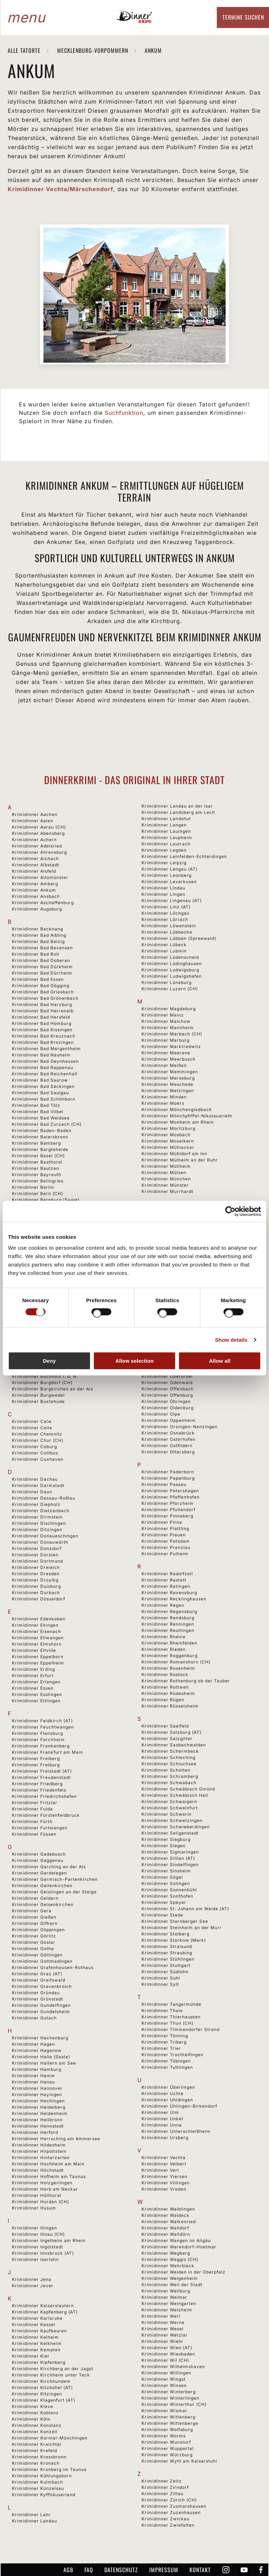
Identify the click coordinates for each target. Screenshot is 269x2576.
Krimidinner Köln (31, 2419)
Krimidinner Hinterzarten (41, 2157)
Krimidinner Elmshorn (37, 1644)
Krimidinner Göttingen (37, 1954)
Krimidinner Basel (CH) (38, 1155)
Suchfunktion (124, 412)
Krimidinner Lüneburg (167, 982)
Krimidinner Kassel (33, 2324)
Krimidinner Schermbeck (170, 1751)
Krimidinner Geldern (35, 1898)
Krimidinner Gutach (34, 2017)
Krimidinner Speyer (164, 1902)
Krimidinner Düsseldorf (38, 1598)
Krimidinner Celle (32, 1427)
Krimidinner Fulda (32, 1808)
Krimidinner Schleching (168, 1757)
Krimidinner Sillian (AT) (168, 1858)
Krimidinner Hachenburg (40, 2037)
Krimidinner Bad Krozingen (43, 1042)
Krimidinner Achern (34, 839)
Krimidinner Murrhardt (167, 1191)
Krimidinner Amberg (35, 883)
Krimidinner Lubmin (164, 951)
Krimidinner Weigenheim (170, 2278)
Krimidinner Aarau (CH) (39, 827)
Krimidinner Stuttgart (166, 1965)
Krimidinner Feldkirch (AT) (42, 1720)
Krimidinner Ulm (160, 2112)
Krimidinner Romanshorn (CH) (176, 1661)
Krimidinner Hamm (33, 2075)
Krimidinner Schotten (166, 1770)
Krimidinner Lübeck (164, 944)
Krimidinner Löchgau (165, 913)
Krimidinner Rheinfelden (169, 1643)
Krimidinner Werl (161, 2316)
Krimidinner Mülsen (164, 1172)
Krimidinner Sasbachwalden (174, 1744)
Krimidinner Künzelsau (38, 2488)
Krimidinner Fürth (32, 1821)
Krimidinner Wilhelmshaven (173, 2366)
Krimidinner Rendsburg (168, 1617)
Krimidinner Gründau (36, 1992)
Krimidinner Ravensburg (169, 1592)
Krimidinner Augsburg (37, 909)
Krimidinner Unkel (162, 2118)
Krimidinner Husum (34, 2208)
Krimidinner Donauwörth (40, 1542)
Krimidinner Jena (31, 2279)
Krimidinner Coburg (34, 1446)
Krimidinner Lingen (163, 894)
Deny (49, 1361)
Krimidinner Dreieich (36, 1567)
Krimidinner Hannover (37, 2088)
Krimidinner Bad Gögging (40, 985)
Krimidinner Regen (163, 1605)
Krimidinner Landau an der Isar (177, 806)
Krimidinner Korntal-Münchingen (50, 2438)
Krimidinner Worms (164, 2435)
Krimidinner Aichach (35, 858)
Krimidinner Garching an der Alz (49, 1866)
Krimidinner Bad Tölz (36, 1105)
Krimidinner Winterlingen (170, 2398)
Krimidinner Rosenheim (168, 1668)
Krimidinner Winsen (164, 2385)
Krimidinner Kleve (32, 2406)
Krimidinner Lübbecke (167, 932)
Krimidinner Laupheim (167, 837)
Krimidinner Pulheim (165, 1553)
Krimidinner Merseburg (168, 1078)
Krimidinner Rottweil (165, 1687)
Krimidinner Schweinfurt (170, 1807)
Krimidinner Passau (164, 1484)
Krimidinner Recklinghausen (174, 1598)
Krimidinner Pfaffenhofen (171, 1497)
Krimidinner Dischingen (39, 1523)
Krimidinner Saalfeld (165, 1726)
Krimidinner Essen (33, 1688)
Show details (231, 1339)
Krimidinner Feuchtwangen (43, 1727)
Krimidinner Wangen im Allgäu (176, 2240)
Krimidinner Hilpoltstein (39, 2151)
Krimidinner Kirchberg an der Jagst (52, 2368)
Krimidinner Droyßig (35, 1580)
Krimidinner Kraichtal (36, 2444)
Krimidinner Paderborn (168, 1471)
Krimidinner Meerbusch (168, 1059)
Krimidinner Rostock (165, 1674)
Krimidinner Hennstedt (38, 2126)
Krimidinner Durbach (36, 1592)
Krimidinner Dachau (35, 1479)
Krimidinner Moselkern (168, 1141)
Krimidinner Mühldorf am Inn (174, 1153)
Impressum (163, 2569)
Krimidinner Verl (160, 2170)
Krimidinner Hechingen (38, 2100)
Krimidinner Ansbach (36, 896)
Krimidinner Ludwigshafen (172, 976)
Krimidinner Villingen (166, 2182)
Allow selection (134, 1361)
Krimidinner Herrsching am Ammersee (56, 2138)
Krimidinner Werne (163, 2322)
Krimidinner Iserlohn (35, 2259)
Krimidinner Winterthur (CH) (174, 2404)
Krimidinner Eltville (34, 1650)
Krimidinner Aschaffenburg (43, 902)
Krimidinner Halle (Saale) (41, 2056)
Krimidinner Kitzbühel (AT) (42, 2387)
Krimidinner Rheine (164, 1636)
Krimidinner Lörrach (165, 919)
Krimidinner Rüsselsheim (170, 1706)
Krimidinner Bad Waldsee (41, 1118)
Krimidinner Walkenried (169, 2221)
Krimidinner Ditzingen (37, 1529)
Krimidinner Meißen (164, 1065)
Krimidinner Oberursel (167, 1376)
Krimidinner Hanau (33, 2082)
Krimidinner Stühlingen (168, 1959)
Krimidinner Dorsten (35, 1554)
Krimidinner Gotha (33, 1948)
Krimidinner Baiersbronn (40, 1136)
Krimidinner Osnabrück (168, 1433)
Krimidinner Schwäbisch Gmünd (178, 1789)
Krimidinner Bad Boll (35, 954)
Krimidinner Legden (164, 850)
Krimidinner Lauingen (166, 831)
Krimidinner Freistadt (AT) (42, 1771)
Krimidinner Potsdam (166, 1541)
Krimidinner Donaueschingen (45, 1535)
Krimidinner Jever (33, 2285)
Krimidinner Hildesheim (39, 2145)
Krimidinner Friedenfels (39, 1790)
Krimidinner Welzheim (167, 2309)
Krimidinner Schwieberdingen (176, 1826)
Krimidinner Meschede (167, 1084)
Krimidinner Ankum (34, 890)
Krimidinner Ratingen (166, 1586)
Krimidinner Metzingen (168, 1090)
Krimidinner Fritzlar (34, 1802)
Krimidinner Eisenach (36, 1631)
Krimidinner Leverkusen (169, 881)
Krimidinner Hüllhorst (36, 2195)
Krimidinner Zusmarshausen (174, 2506)
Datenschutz (121, 2569)
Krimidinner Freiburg (36, 1764)
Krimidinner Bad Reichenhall (44, 1073)
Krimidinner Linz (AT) (166, 906)
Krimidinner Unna (162, 2125)
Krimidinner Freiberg (36, 1758)
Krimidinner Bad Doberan (41, 960)
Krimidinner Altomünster (40, 877)
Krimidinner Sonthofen (167, 1896)
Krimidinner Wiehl (162, 2341)
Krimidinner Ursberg (165, 2137)
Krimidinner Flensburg (37, 1733)
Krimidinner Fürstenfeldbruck (46, 1815)
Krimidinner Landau (34, 2520)
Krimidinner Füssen (34, 1834)
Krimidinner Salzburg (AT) (171, 1732)
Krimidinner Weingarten (169, 2303)
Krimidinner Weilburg (166, 2291)
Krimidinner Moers (163, 1103)
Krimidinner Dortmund (37, 1561)
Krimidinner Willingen (166, 2372)
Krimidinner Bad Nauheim (41, 1054)
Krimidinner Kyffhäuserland (43, 2494)
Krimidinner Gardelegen (39, 1873)
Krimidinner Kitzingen (37, 2393)
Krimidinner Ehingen (35, 1625)
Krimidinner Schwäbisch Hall (175, 1795)
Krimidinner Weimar (164, 2297)
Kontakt (200, 2569)
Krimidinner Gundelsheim (41, 2011)
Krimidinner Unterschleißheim (176, 2131)
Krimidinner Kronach (36, 2463)
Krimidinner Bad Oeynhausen (45, 1061)
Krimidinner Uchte (163, 2093)
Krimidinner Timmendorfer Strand (181, 2029)
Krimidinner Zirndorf (165, 2487)
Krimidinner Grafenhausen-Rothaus (53, 1967)
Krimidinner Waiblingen (168, 2209)
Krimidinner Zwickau (165, 2518)
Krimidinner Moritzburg (168, 1128)
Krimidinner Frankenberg (41, 1745)
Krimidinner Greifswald (38, 1980)
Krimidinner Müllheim (166, 1166)
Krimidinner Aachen (34, 814)
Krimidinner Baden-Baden (41, 1130)
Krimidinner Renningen (168, 1624)
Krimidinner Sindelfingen (170, 1864)
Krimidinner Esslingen (37, 1694)
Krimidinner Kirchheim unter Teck (51, 2375)
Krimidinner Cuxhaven (37, 1459)
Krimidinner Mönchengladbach (177, 1109)
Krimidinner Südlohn (165, 1971)
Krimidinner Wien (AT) (167, 2347)
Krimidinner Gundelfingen (41, 2005)
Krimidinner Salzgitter (167, 1738)
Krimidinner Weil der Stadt (172, 2284)
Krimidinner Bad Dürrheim (42, 973)
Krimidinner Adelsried (37, 846)
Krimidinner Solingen (166, 1883)
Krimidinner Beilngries (37, 1181)
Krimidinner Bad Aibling (39, 935)
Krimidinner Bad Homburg (41, 1023)
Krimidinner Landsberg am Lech (178, 812)
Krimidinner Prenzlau (166, 1547)
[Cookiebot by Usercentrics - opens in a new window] (230, 1211)
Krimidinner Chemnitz (37, 1434)
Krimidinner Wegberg (166, 2253)
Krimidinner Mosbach (166, 1134)
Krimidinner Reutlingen (168, 1630)
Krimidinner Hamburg (36, 2069)
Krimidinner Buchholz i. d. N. (45, 1376)
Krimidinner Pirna (162, 1522)
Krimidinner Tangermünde (171, 2004)
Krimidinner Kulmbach (37, 2482)
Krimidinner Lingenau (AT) (172, 900)
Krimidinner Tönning (165, 2035)
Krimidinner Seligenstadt (170, 1833)
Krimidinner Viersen (164, 2176)
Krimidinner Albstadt (35, 864)
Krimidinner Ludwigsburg (170, 969)
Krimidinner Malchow (166, 1021)
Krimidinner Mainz (163, 1015)
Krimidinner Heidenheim (40, 2113)
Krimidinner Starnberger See (175, 1921)
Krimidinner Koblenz (35, 2412)
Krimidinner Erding (33, 1669)
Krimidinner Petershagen (170, 1490)
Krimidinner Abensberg (38, 833)
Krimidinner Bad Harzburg (42, 1004)
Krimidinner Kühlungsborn (42, 2475)
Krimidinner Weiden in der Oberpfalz (184, 2272)
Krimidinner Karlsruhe (37, 2318)
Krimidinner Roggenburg (170, 1655)
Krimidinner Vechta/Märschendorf (60, 189)
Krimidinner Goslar (33, 1942)
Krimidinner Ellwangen (38, 1637)
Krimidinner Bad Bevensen (42, 947)
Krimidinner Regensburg (169, 1611)
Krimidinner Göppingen (38, 1929)
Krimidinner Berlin (33, 1187)
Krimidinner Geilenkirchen (42, 1885)
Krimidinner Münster (165, 1185)
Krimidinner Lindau (163, 888)
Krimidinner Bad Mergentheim (46, 1048)
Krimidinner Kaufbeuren (39, 2330)
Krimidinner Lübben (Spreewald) (179, 938)
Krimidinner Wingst (164, 2379)
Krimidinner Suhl (161, 1978)
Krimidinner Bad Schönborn (43, 1099)
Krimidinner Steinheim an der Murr (182, 1927)
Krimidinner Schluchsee (169, 1763)
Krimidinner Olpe (161, 1414)
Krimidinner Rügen (163, 1699)
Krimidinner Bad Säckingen (43, 1086)
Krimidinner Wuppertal (168, 2448)
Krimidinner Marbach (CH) (172, 1033)
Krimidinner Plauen (164, 1534)
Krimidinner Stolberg (165, 1933)
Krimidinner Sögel (162, 1877)
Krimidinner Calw (32, 1421)
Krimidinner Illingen (34, 2228)
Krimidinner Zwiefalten (168, 2525)
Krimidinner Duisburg (36, 1586)
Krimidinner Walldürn (166, 2234)
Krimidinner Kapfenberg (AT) (45, 2312)
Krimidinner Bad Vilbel (37, 1111)
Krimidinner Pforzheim (168, 1503)
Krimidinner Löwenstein (169, 925)
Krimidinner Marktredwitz (171, 1046)
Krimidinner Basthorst (37, 1162)
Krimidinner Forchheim (38, 1739)
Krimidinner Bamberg (36, 1143)
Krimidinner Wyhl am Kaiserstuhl (179, 2461)
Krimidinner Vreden (164, 2189)
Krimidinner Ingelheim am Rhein (48, 2240)
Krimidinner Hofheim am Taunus (49, 2176)
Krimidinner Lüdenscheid (170, 957)
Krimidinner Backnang (37, 928)
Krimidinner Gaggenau (37, 1860)
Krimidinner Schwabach (169, 1782)
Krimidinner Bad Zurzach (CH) (47, 1124)
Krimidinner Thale (162, 2010)
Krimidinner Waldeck (165, 2215)
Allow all (219, 1361)
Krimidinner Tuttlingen (167, 2067)
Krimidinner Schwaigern (169, 1801)
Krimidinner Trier (161, 2048)
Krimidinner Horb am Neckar (45, 2189)
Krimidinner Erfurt (33, 1675)
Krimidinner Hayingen (37, 2094)
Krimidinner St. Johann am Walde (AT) (185, 1908)
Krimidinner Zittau (163, 2493)
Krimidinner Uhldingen (167, 2099)
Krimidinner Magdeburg (169, 1008)
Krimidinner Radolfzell (167, 1573)
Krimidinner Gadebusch (39, 1854)
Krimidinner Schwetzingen (172, 1820)
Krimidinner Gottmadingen (42, 1961)
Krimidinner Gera (31, 1910)
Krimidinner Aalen (32, 820)
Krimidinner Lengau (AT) (170, 869)
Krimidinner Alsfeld (34, 871)
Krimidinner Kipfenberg (38, 2362)
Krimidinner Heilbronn (37, 2119)
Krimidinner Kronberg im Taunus (49, 2469)
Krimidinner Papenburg (168, 1478)
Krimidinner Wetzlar (165, 2335)
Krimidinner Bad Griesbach (43, 991)
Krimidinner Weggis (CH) (170, 2259)
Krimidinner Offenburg (167, 1395)
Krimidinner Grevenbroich (42, 1986)
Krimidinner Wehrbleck (168, 2265)
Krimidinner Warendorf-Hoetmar (179, 2246)
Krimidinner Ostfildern (167, 1445)
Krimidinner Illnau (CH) (38, 2234)
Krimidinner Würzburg (167, 2454)
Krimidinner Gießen (34, 1917)
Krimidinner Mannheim (168, 1027)
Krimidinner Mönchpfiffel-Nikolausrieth (187, 1115)
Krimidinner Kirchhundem (41, 2381)
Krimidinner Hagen (33, 2044)
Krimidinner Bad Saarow (40, 1080)
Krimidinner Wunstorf (166, 2442)
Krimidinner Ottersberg (168, 1451)
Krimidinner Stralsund (167, 1946)
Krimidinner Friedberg (37, 1783)
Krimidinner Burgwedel (38, 1395)
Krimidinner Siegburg (166, 1839)
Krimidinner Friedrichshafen (44, 1796)
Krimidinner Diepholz (36, 1504)
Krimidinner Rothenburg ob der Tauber (186, 1680)
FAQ (88, 2569)
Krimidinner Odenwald (167, 1382)
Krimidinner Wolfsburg (167, 2429)
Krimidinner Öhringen (166, 1401)
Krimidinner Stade (162, 1915)
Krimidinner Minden (164, 1096)
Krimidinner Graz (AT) (37, 1973)
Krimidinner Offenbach (168, 1388)
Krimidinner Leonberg (167, 875)
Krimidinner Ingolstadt (37, 2246)
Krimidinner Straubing (167, 1952)
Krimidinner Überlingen (168, 2087)
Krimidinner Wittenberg (168, 2417)
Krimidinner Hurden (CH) (40, 2201)
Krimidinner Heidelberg (38, 2107)
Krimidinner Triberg (164, 2042)
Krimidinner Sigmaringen (170, 1852)
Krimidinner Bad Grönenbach (45, 998)
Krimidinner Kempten (36, 2349)
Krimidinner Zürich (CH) (169, 2499)
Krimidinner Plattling (165, 1528)
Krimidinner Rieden (164, 1649)
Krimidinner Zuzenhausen (171, 2512)
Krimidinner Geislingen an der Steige (54, 1891)
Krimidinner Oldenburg (168, 1407)
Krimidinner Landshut (166, 818)
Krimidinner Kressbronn (39, 2456)
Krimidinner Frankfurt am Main (47, 1752)
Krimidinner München (166, 1178)
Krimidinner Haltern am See (44, 2063)
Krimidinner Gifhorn (34, 1923)
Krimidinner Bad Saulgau (40, 1092)
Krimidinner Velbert (164, 2163)
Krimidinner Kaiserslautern (43, 2305)
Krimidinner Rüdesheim (168, 1693)
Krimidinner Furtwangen (40, 1827)
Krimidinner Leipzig (164, 862)
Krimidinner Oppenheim (169, 1420)
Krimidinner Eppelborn (37, 1656)
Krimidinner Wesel (163, 2328)
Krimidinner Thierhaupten (171, 2016)
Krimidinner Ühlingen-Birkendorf (179, 2106)
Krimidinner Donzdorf (37, 1548)
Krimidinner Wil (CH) (165, 2360)
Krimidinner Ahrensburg (39, 852)
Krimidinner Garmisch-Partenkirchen (55, 1879)
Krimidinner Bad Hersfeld (41, 1017)
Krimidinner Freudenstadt (41, 1777)
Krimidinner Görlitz (34, 1936)
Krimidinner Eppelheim (38, 1663)
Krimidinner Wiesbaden (168, 2354)
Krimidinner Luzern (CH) (170, 988)
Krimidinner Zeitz (162, 2481)
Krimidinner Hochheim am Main (48, 2163)
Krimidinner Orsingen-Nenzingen (180, 1426)
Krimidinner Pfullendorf (168, 1509)
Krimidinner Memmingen (170, 1071)
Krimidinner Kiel (30, 2356)
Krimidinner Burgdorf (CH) (42, 1382)
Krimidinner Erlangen (36, 1681)
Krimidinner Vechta (164, 2157)
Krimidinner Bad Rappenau (42, 1067)
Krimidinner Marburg (165, 1040)
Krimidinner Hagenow (37, 2050)
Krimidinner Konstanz (37, 2425)
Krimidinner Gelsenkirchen (43, 1904)
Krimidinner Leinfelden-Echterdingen (184, 856)
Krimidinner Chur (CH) (37, 1440)
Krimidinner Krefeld (34, 2450)
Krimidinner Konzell (34, 2431)
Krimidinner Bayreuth (36, 1174)
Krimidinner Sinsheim (166, 1870)
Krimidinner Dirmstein (37, 1517)
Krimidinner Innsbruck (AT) (43, 2253)
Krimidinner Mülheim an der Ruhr (180, 1160)
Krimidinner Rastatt (164, 1580)
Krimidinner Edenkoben (38, 1618)
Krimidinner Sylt (160, 1984)
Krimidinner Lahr (31, 2514)
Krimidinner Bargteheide (40, 1149)
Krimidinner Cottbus (35, 1452)
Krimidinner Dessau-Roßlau (43, 1498)
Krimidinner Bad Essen (38, 979)
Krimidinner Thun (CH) (167, 2023)
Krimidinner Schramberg (170, 1776)
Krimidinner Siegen (164, 1845)
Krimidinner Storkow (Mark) (174, 1940)
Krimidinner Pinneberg (167, 1516)
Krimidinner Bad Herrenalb (43, 1010)
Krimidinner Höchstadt (38, 2170)
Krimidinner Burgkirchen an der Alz (53, 1388)
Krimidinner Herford (35, 2132)
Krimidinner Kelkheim (37, 2343)
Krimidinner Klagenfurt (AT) (43, 2400)
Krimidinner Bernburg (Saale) (46, 1199)
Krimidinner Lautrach (166, 843)
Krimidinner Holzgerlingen (42, 2182)
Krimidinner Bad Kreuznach (43, 1036)
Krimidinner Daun (32, 1491)
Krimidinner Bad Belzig (38, 941)
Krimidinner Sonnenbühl (169, 1889)
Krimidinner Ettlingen (36, 1700)
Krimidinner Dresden (36, 1573)
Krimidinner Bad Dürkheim (42, 966)
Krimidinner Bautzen (35, 1168)
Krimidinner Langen (164, 825)
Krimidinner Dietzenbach (40, 1510)
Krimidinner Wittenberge (170, 2423)
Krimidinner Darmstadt (38, 1485)
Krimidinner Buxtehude (38, 1401)
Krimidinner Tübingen (166, 2061)
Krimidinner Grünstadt (37, 1999)
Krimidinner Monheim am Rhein (178, 1122)
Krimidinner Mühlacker (168, 1147)
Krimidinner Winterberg (169, 2391)
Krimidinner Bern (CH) (37, 1193)
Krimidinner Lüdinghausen (172, 963)
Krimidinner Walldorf (165, 2228)
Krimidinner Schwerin (167, 1814)
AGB (68, 2569)
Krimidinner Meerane (166, 1052)
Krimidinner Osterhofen (168, 1439)
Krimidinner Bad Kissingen (42, 1029)
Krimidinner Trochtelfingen (173, 2054)
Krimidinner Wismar (164, 2410)
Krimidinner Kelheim (35, 2337)
